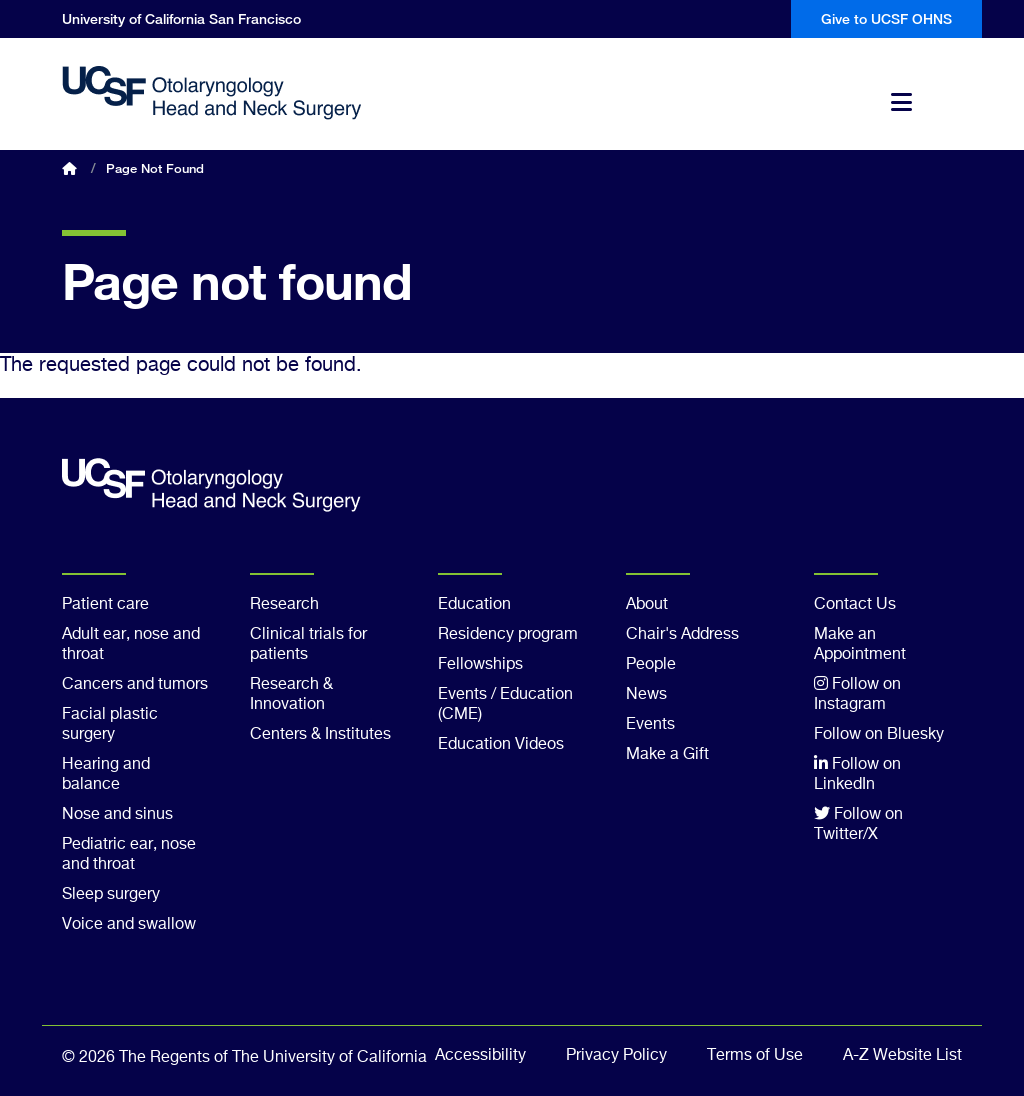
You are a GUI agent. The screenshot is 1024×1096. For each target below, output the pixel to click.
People (651, 665)
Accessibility (480, 1056)
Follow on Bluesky (879, 735)
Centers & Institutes (320, 735)
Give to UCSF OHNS (886, 18)
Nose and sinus (117, 815)
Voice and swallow (129, 925)
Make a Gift (667, 755)
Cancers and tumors (135, 685)
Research (284, 605)
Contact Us (855, 605)
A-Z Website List (902, 1056)
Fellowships (480, 665)
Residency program (508, 635)
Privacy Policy (616, 1056)
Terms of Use (755, 1056)
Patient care (105, 605)
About (647, 605)
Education (474, 605)
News (646, 695)
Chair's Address (682, 635)
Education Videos (501, 745)
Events (650, 725)
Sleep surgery (111, 895)
